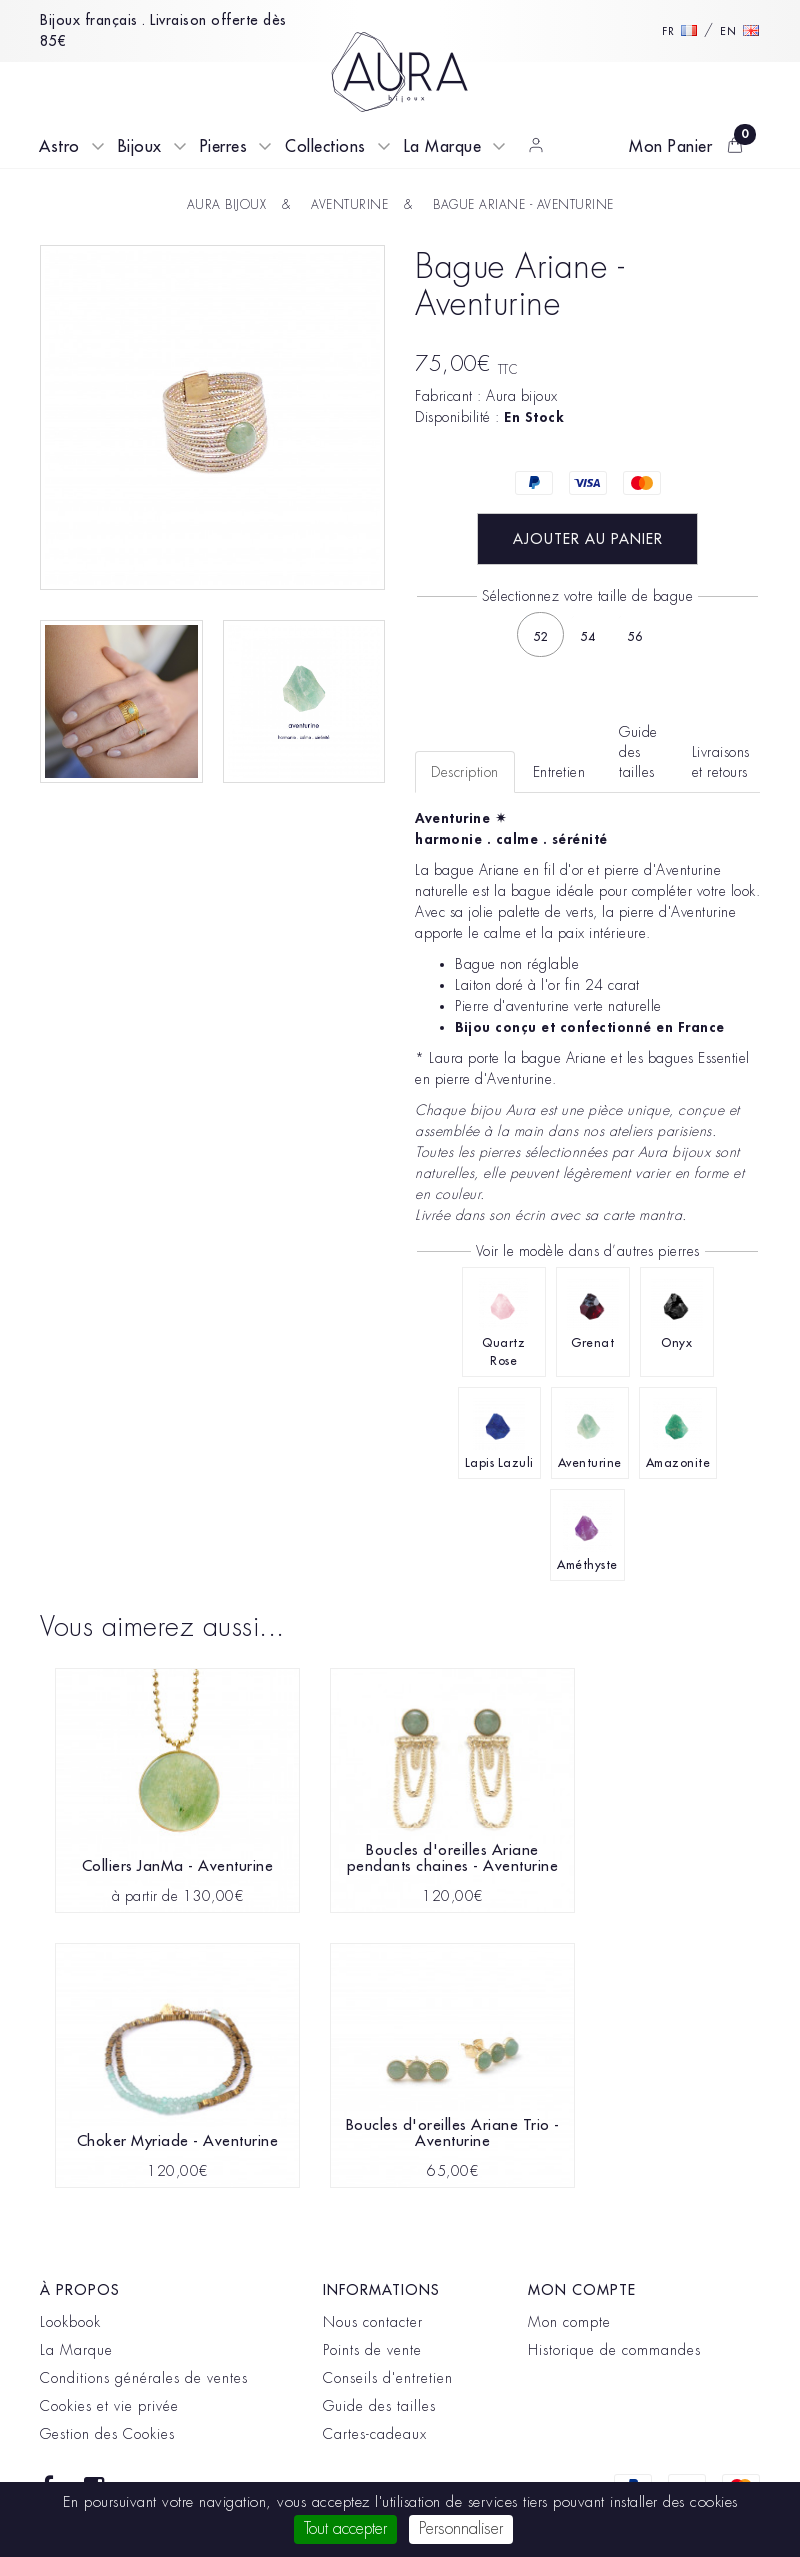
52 (540, 637)
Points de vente (372, 2350)
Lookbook (70, 2322)
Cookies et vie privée (109, 2406)
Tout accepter (345, 2529)
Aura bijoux (522, 396)
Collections (325, 147)
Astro (59, 147)
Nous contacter (373, 2322)
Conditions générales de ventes (144, 2378)
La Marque (443, 147)
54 (587, 637)
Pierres (224, 147)
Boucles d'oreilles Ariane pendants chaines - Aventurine (453, 1859)
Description (465, 772)
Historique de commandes (614, 2350)
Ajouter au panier (588, 539)
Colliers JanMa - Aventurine (178, 1866)
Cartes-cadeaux (375, 2434)
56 (634, 637)
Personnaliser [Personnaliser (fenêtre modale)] (461, 2529)
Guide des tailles (379, 2406)
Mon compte (569, 2322)
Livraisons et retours (721, 762)
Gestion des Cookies (107, 2434)
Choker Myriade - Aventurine (178, 2141)
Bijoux (140, 147)
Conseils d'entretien (388, 2378)
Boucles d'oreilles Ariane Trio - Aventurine (453, 2134)
